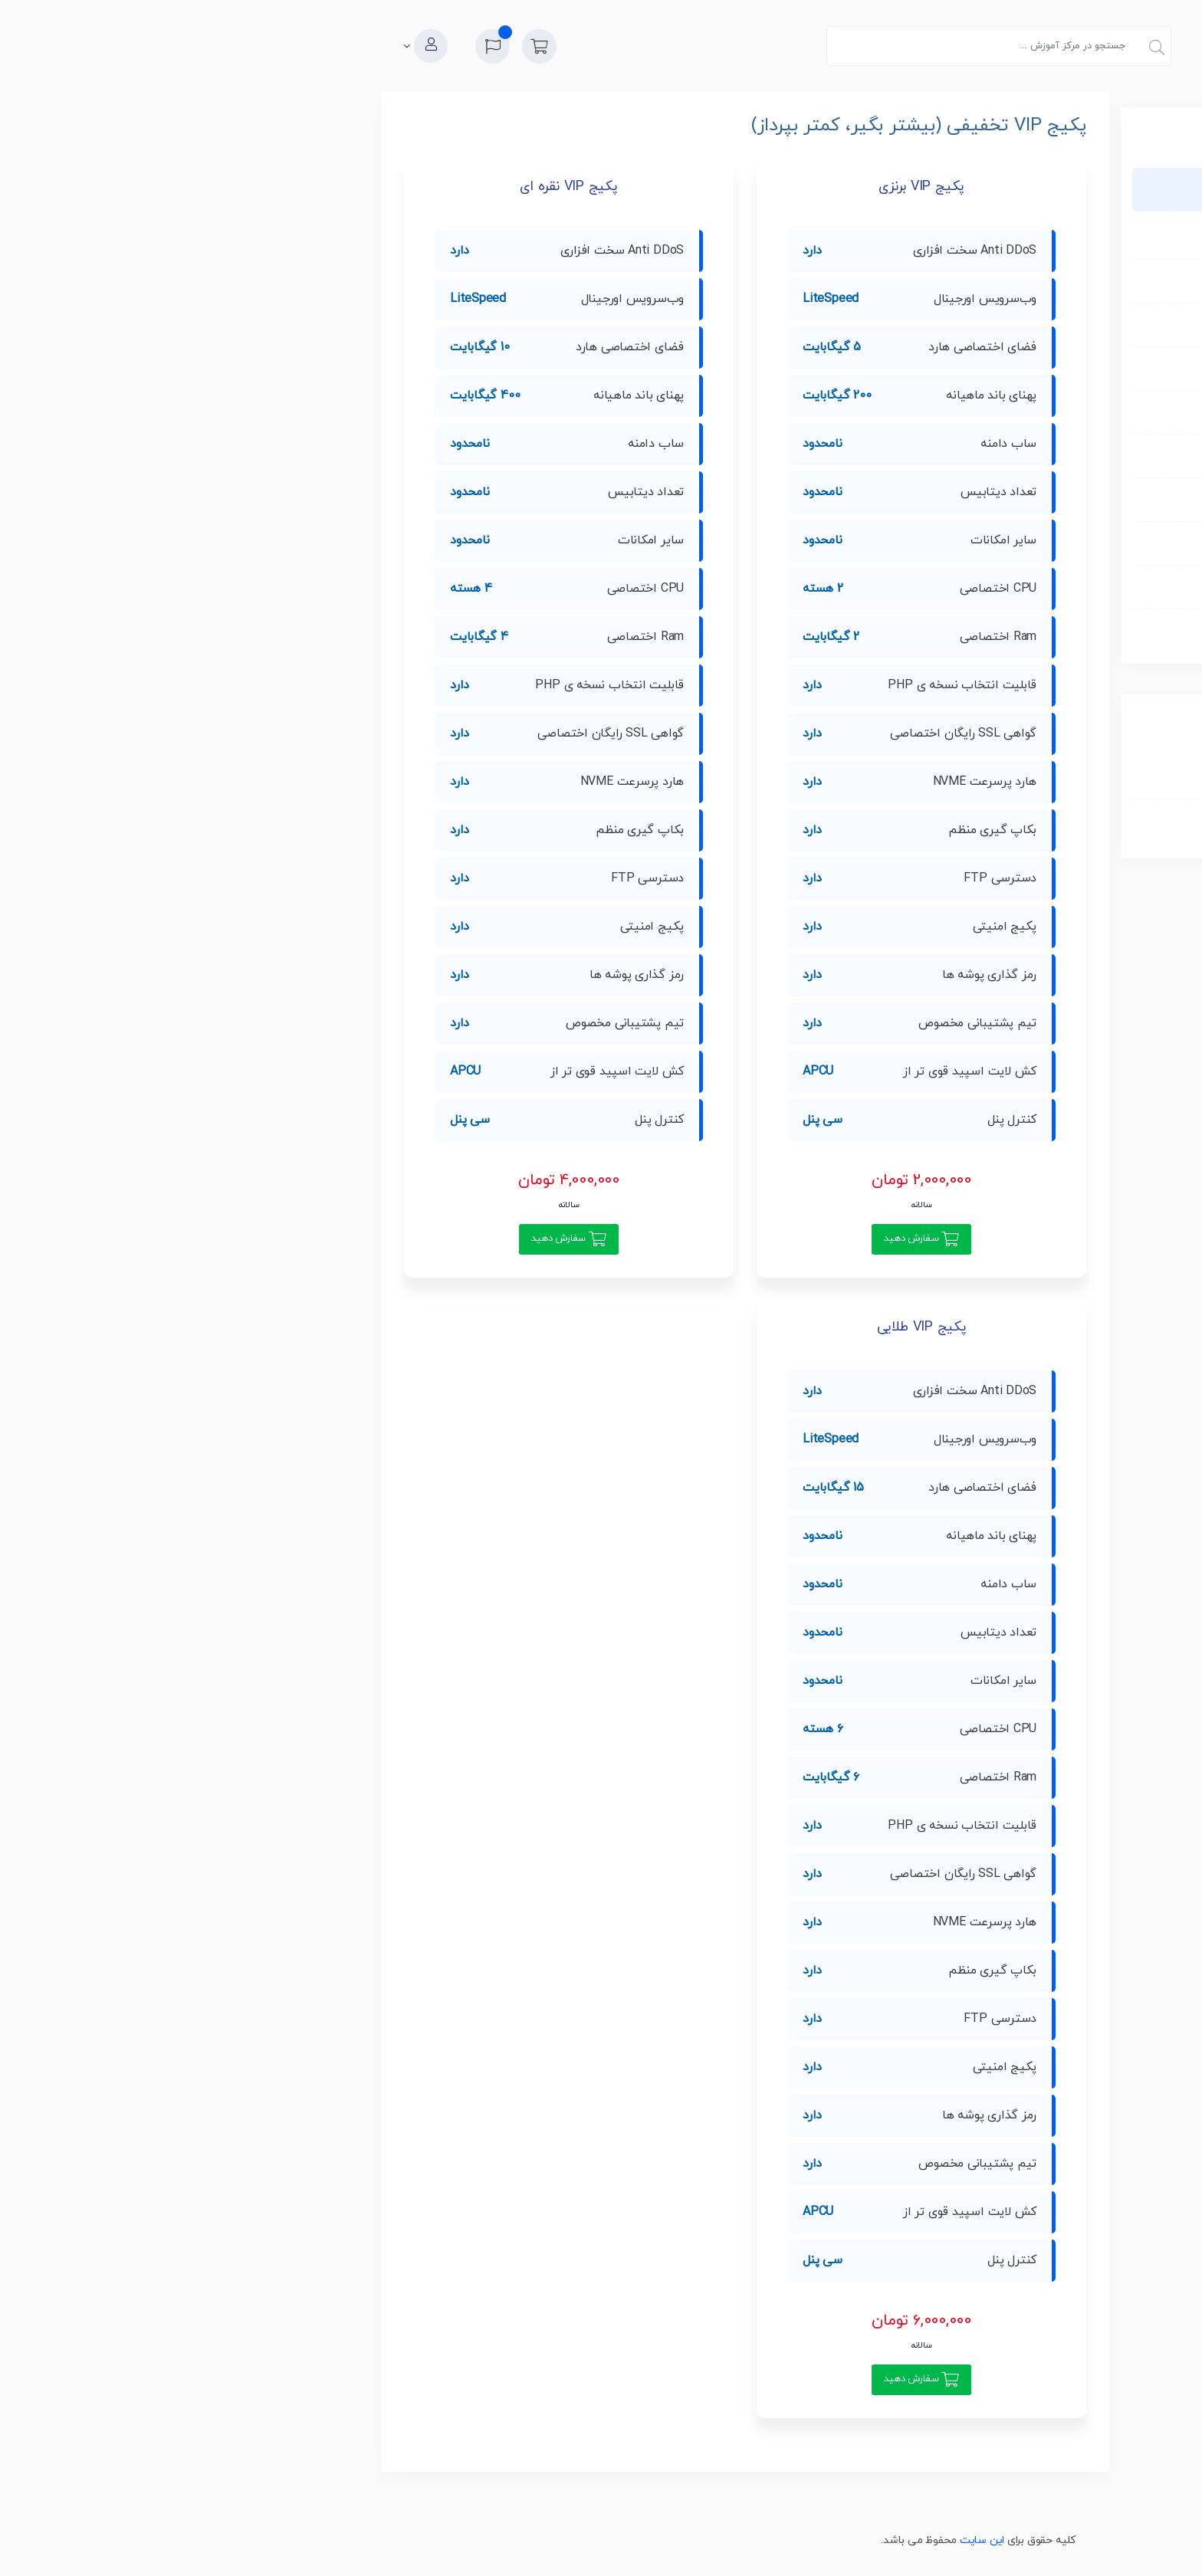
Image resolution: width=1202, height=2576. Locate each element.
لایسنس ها (887, 630)
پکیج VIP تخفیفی (871, 189)
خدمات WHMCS (875, 543)
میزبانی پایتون (878, 455)
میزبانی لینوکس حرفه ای (856, 324)
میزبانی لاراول (882, 368)
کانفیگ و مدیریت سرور (859, 586)
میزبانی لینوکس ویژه (864, 281)
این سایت (605, 2540)
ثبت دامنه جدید (862, 777)
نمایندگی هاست (876, 499)
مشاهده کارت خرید (855, 825)
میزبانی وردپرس (876, 412)
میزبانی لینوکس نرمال (862, 237)
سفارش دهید (528, 1239)
